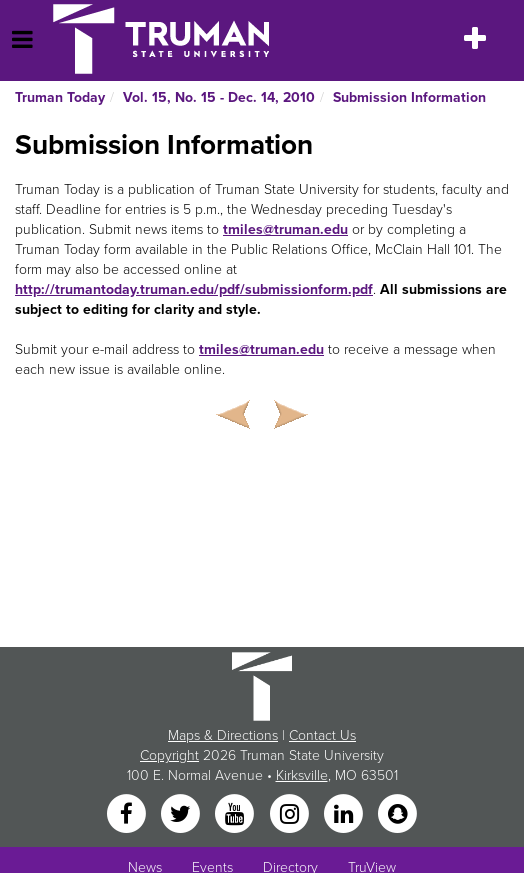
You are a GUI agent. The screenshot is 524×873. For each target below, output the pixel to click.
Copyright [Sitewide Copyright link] (169, 755)
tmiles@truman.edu (285, 229)
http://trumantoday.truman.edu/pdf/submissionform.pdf (194, 289)
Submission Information (409, 97)
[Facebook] (128, 815)
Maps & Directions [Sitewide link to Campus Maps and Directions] (223, 735)
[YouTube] (237, 815)
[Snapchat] (398, 815)
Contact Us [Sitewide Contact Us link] (322, 735)
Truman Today (60, 97)
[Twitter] (182, 815)
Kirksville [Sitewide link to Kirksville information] (302, 775)
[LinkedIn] (345, 815)
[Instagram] (291, 815)
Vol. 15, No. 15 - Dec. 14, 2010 (219, 97)
